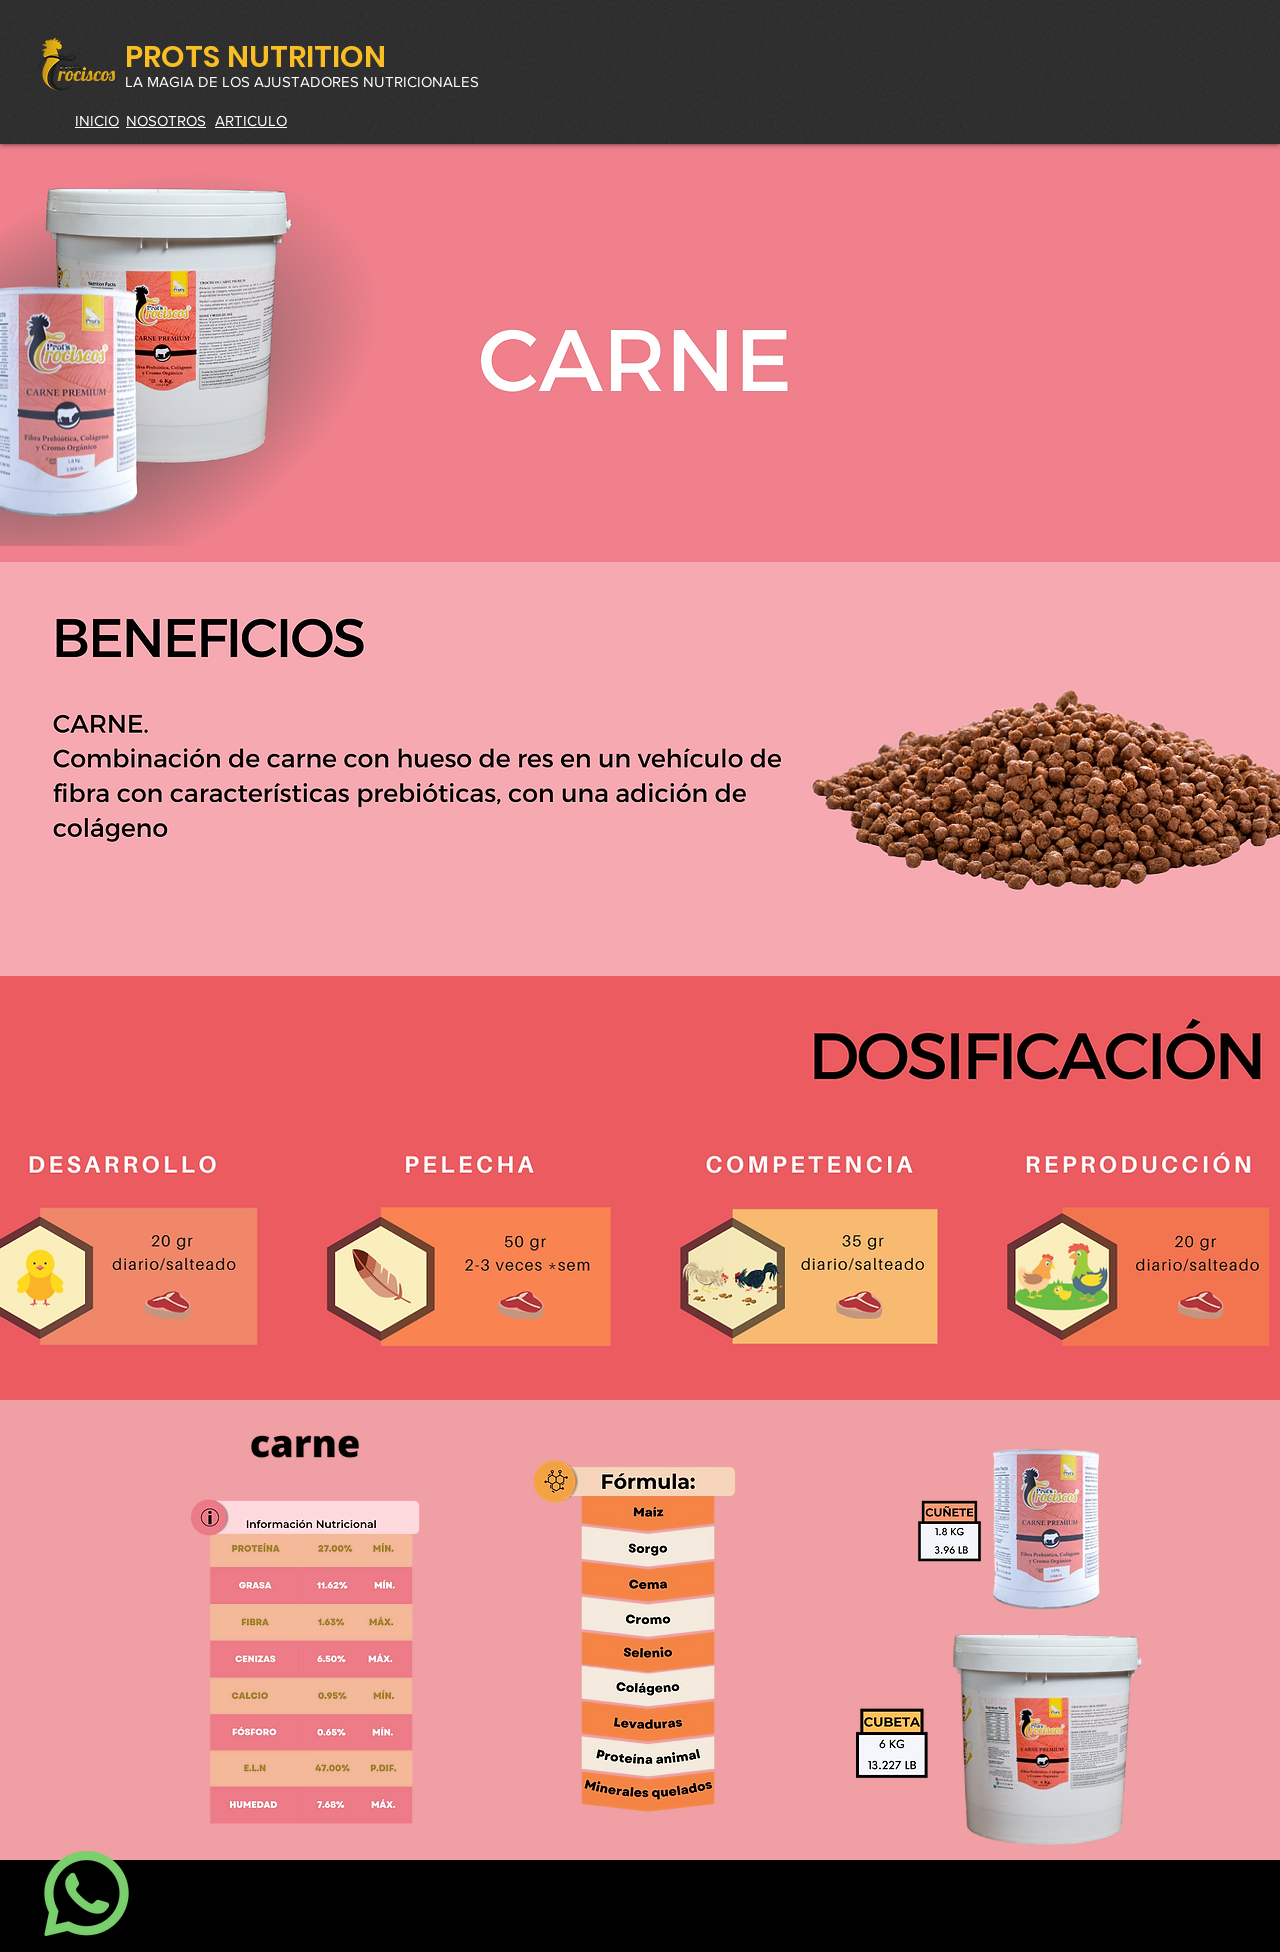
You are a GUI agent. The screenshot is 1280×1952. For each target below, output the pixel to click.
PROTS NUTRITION (255, 57)
